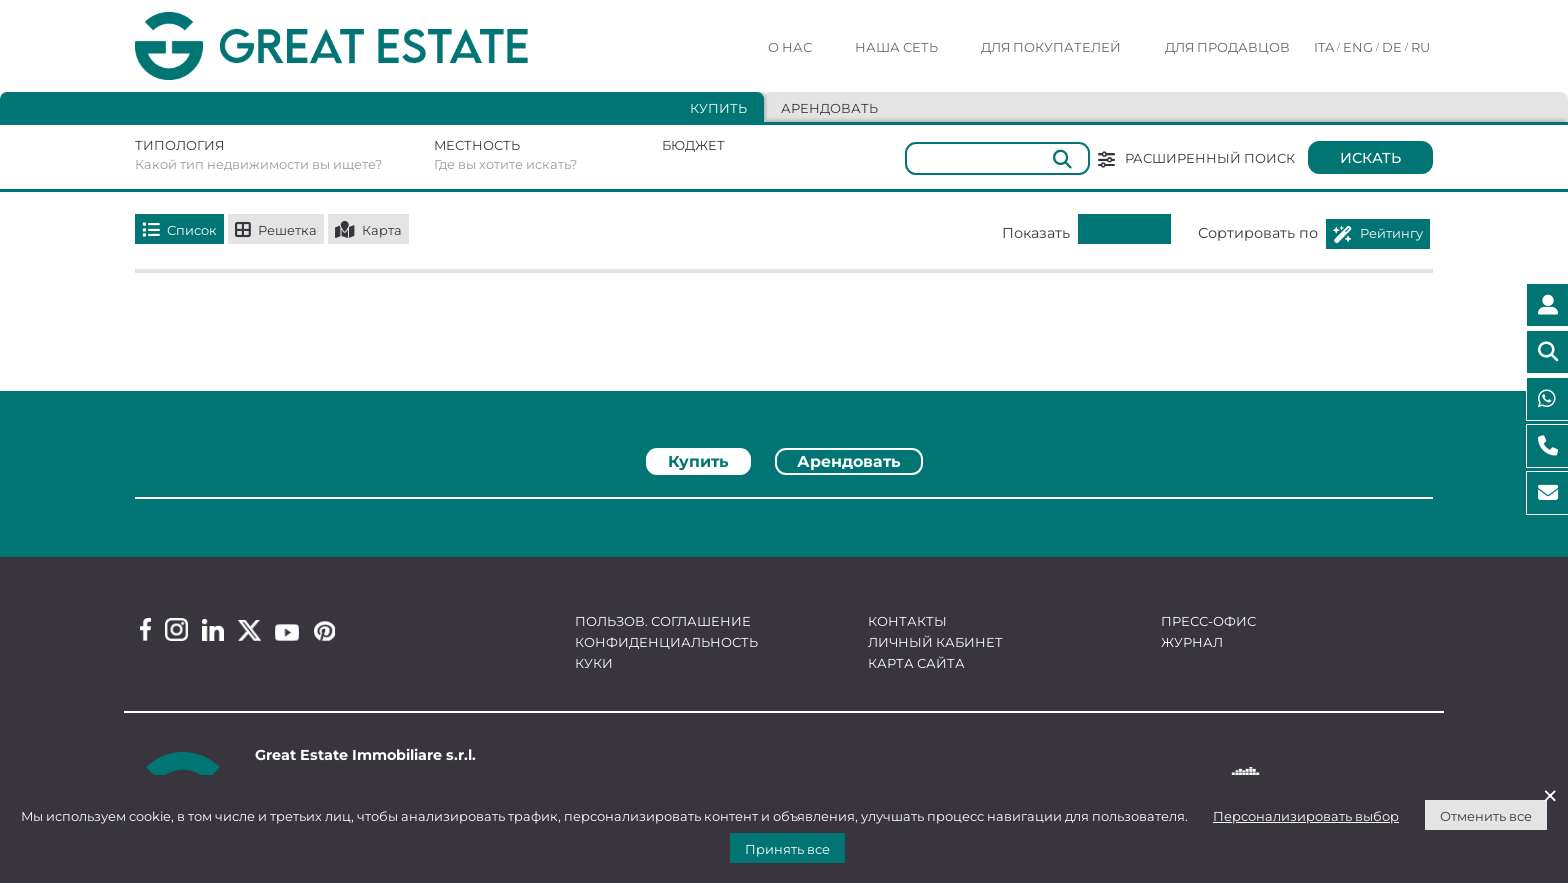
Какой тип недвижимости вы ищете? (258, 164)
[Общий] (997, 158)
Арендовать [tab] (829, 108)
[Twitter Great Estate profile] (249, 630)
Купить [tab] (718, 108)
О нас (790, 47)
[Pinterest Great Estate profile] (324, 631)
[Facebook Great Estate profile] (145, 629)
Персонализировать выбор (1306, 816)
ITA (1324, 47)
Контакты (907, 621)
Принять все (787, 849)
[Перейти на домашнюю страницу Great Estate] (372, 46)
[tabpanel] (784, 505)
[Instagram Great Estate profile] (176, 629)
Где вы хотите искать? (505, 164)
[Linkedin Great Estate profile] (213, 630)
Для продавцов (1227, 47)
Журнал (1192, 642)
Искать (1370, 158)
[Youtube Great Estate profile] (287, 632)
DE (1392, 47)
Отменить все (1486, 816)
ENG (1358, 47)
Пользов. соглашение (663, 621)
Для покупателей (1051, 47)
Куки (594, 663)
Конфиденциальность (666, 642)
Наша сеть (896, 47)
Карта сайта (916, 663)
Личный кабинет (935, 642)
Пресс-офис (1208, 621)
